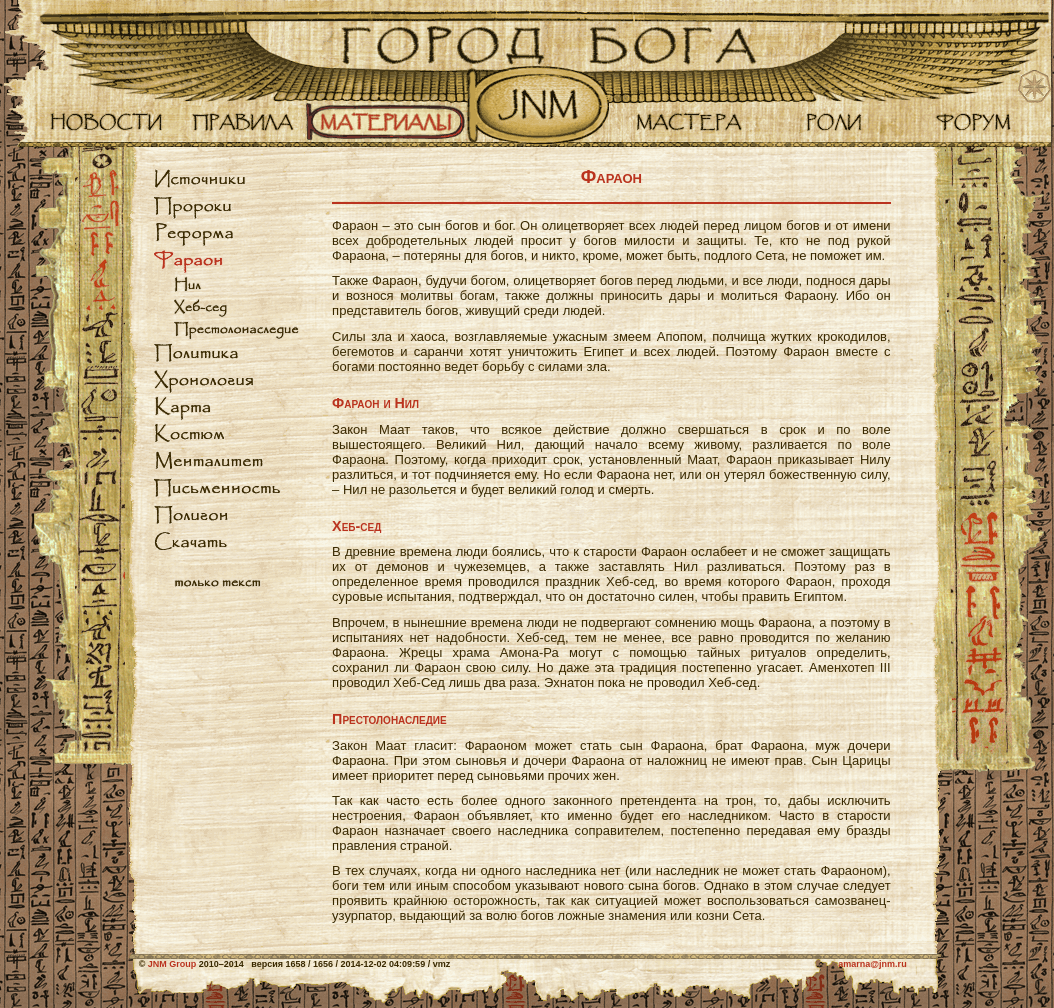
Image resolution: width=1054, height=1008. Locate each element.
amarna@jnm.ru (872, 964)
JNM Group (172, 964)
